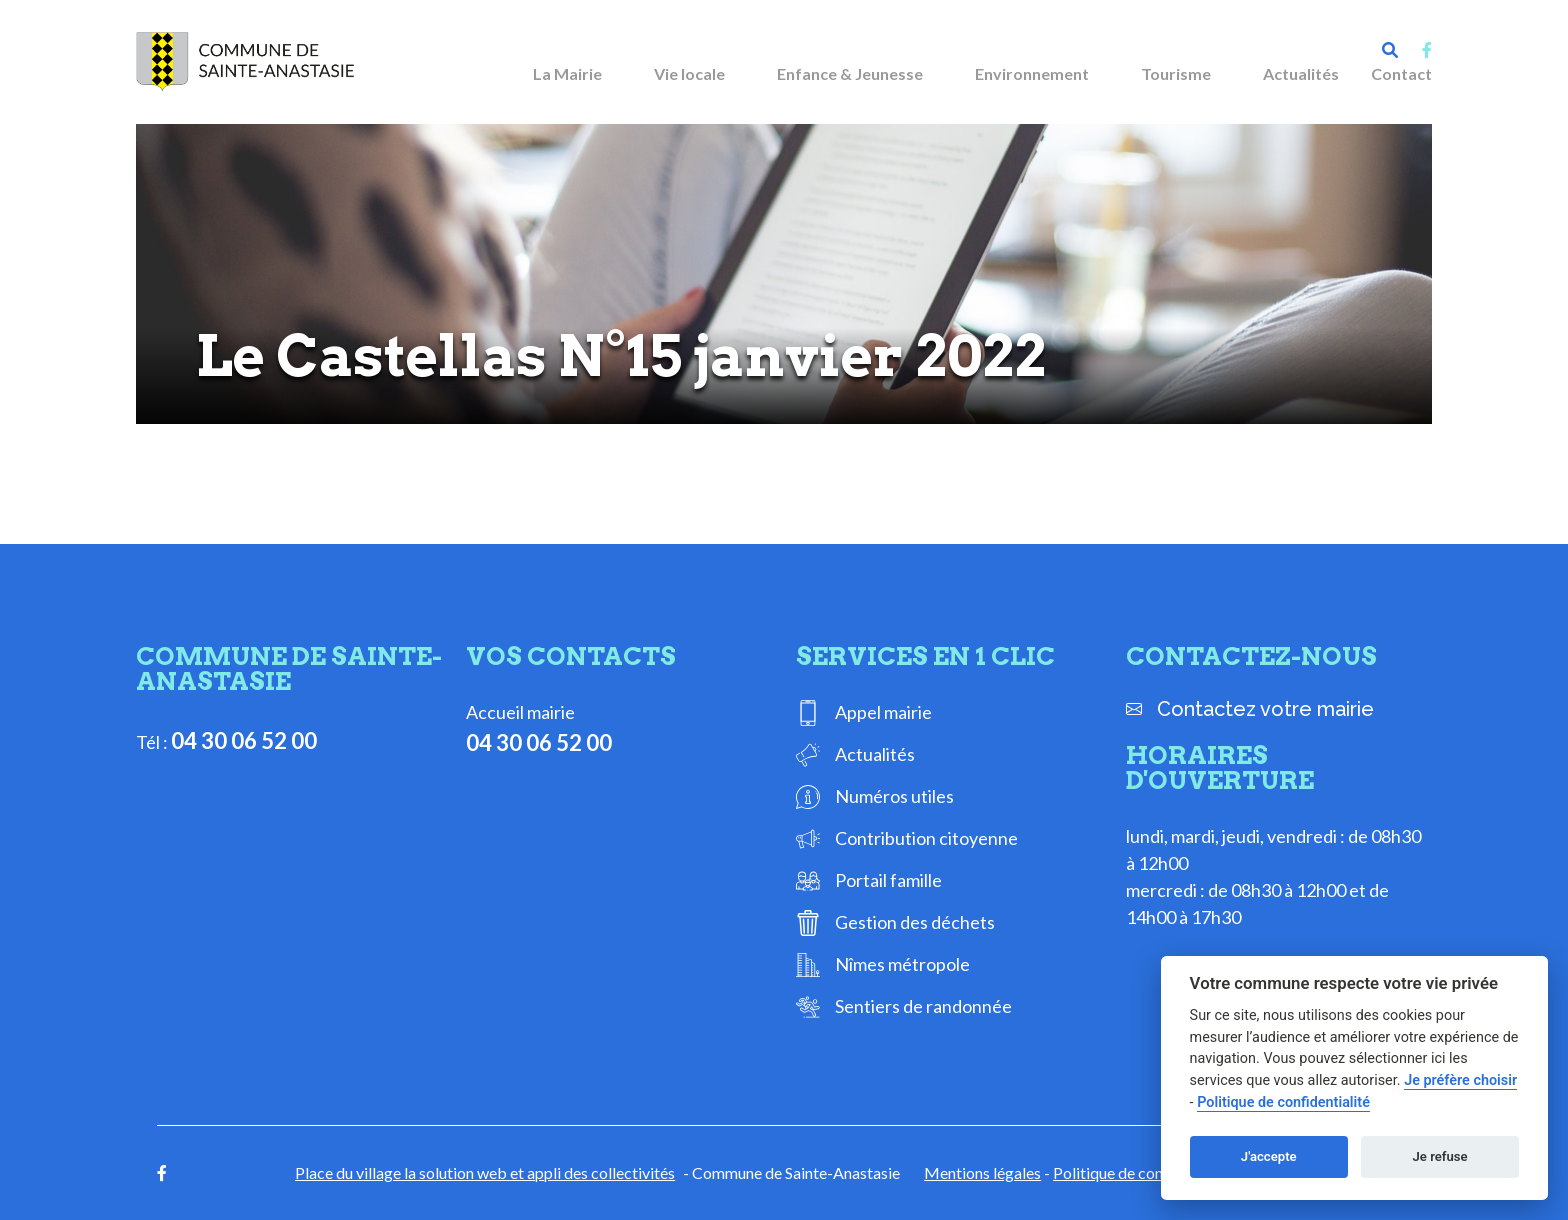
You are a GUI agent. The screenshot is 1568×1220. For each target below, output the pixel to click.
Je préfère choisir (1460, 1080)
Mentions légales (982, 1172)
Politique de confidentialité (1145, 1172)
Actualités (1301, 73)
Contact (1401, 73)
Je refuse (1440, 1156)
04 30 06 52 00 (244, 740)
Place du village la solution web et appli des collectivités (485, 1172)
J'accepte (1269, 1156)
